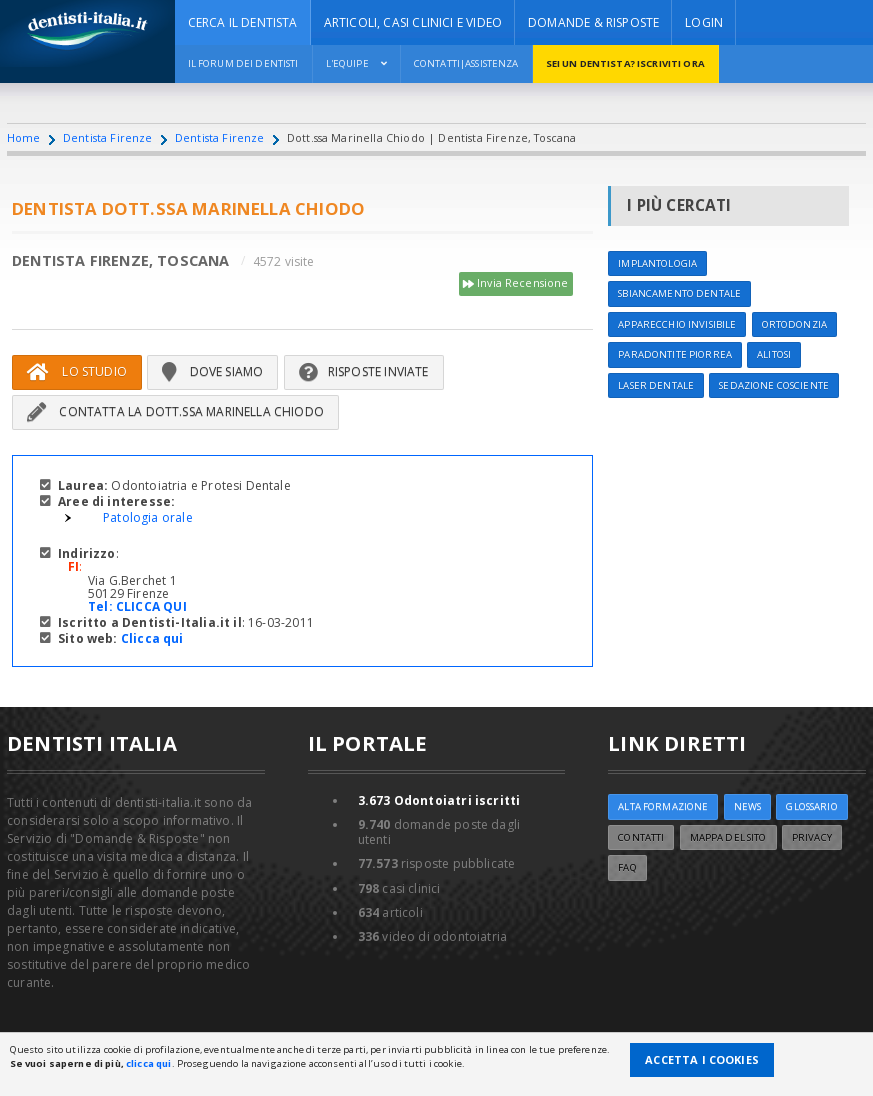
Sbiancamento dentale (679, 293)
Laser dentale (656, 385)
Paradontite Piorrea (675, 354)
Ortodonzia (794, 324)
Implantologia (657, 263)
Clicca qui (152, 638)
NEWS (748, 806)
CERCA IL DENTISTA (243, 22)
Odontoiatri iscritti (439, 800)
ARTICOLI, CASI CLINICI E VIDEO (413, 22)
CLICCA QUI (151, 606)
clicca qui (148, 1063)
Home (24, 137)
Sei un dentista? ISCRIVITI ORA (625, 63)
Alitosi (774, 354)
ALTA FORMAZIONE (663, 806)
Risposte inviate (364, 371)
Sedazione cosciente (774, 385)
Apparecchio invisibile (677, 324)
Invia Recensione (516, 284)
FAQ (627, 867)
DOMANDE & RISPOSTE (593, 22)
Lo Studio (77, 371)
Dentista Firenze (108, 137)
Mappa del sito (728, 837)
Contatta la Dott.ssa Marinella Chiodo (175, 411)
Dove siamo (212, 371)
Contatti (641, 837)
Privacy (812, 837)
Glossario (811, 806)
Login (704, 22)
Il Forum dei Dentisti (243, 63)
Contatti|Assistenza (466, 63)
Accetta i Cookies (702, 1059)
